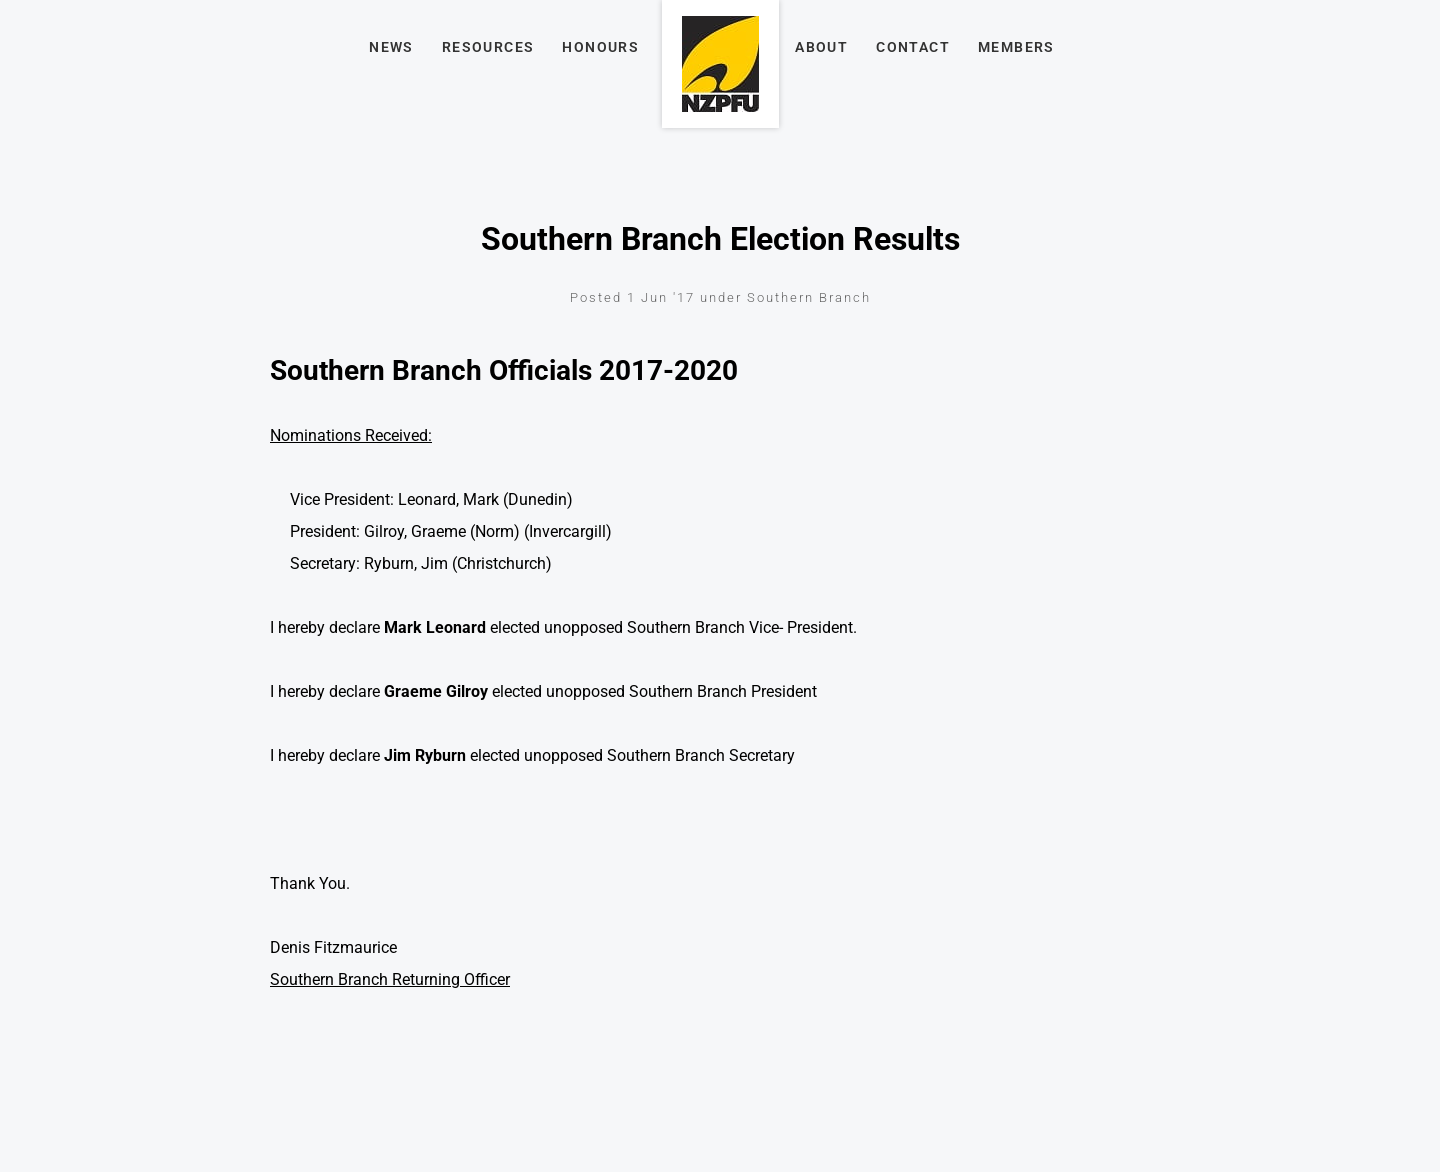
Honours (600, 47)
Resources (488, 47)
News (391, 47)
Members (1016, 47)
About (821, 47)
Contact (913, 47)
